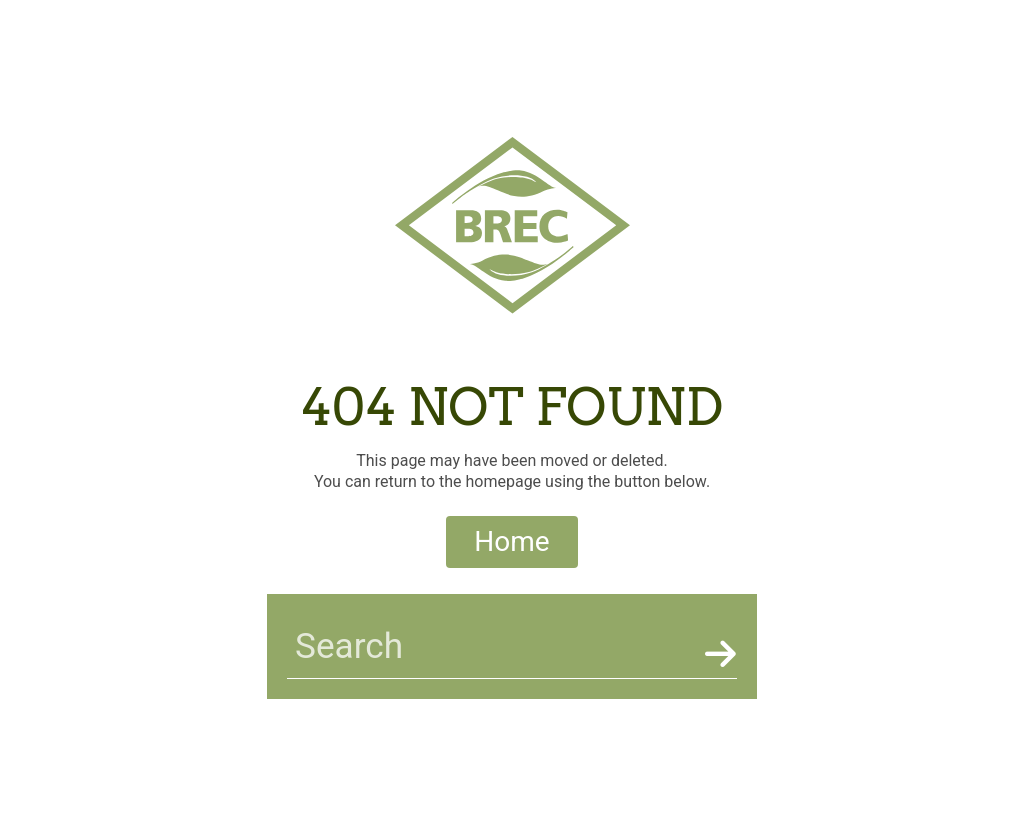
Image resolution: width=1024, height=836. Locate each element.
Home (511, 541)
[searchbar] (492, 646)
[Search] (717, 654)
